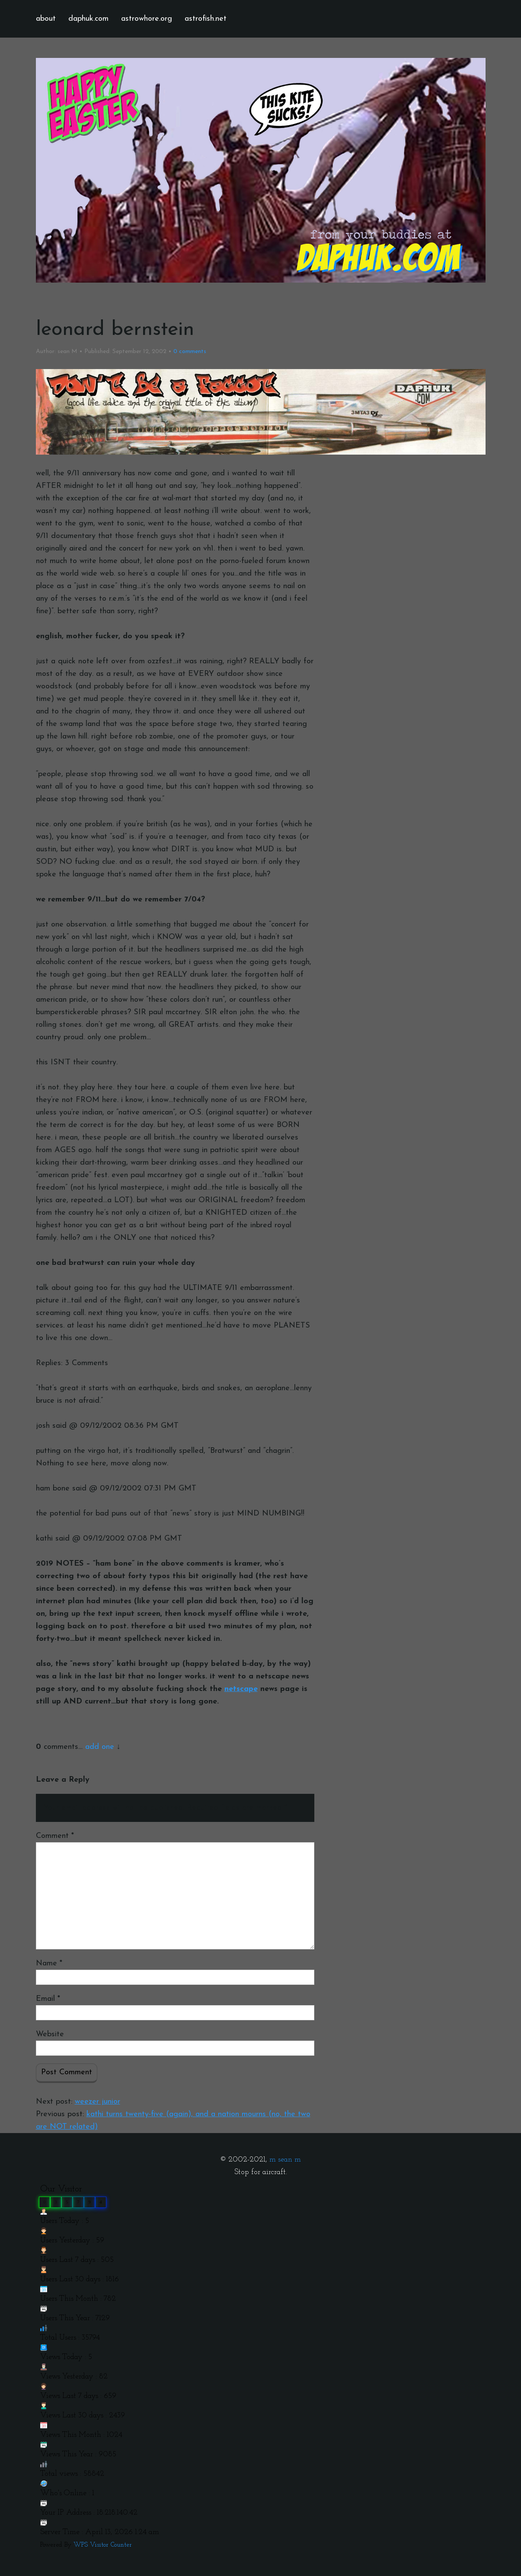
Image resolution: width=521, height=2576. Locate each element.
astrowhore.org (146, 19)
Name (49, 1963)
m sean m (285, 2160)
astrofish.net (206, 19)
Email (48, 1999)
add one (99, 1747)
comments (189, 351)
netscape (241, 1689)
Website (50, 2034)
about (46, 19)
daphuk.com (88, 19)
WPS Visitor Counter (103, 2545)
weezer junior (97, 2102)
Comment (55, 1836)
